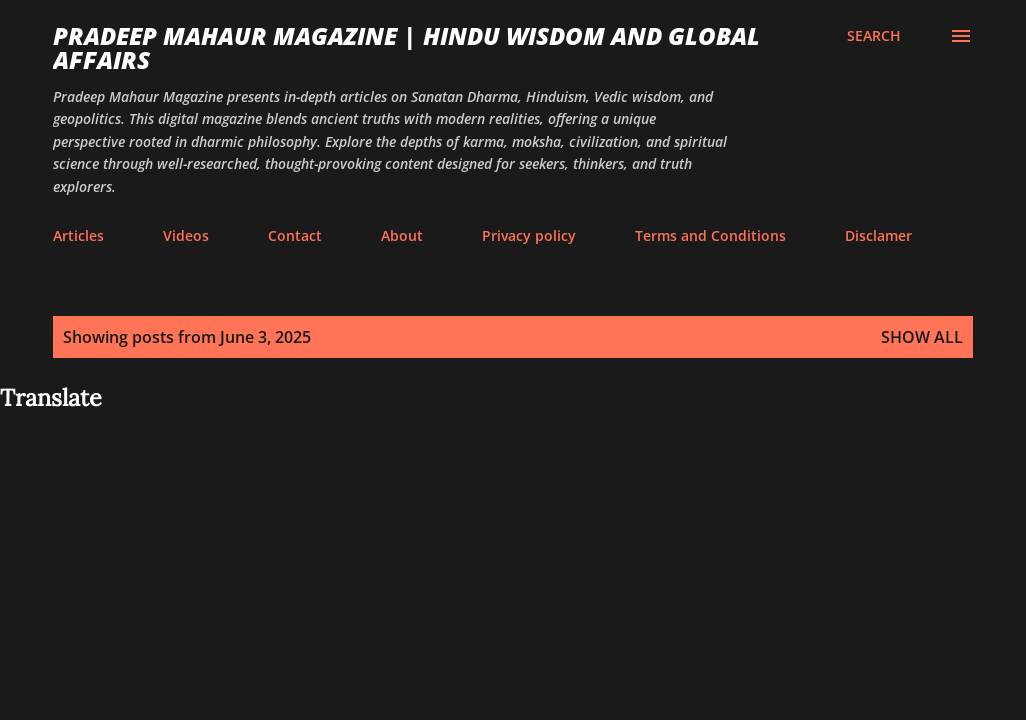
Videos (186, 235)
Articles (78, 235)
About (402, 235)
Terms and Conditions (710, 235)
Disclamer (878, 235)
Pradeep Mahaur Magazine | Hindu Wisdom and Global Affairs (406, 47)
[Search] (874, 36)
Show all (922, 337)
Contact (295, 235)
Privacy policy (529, 235)
